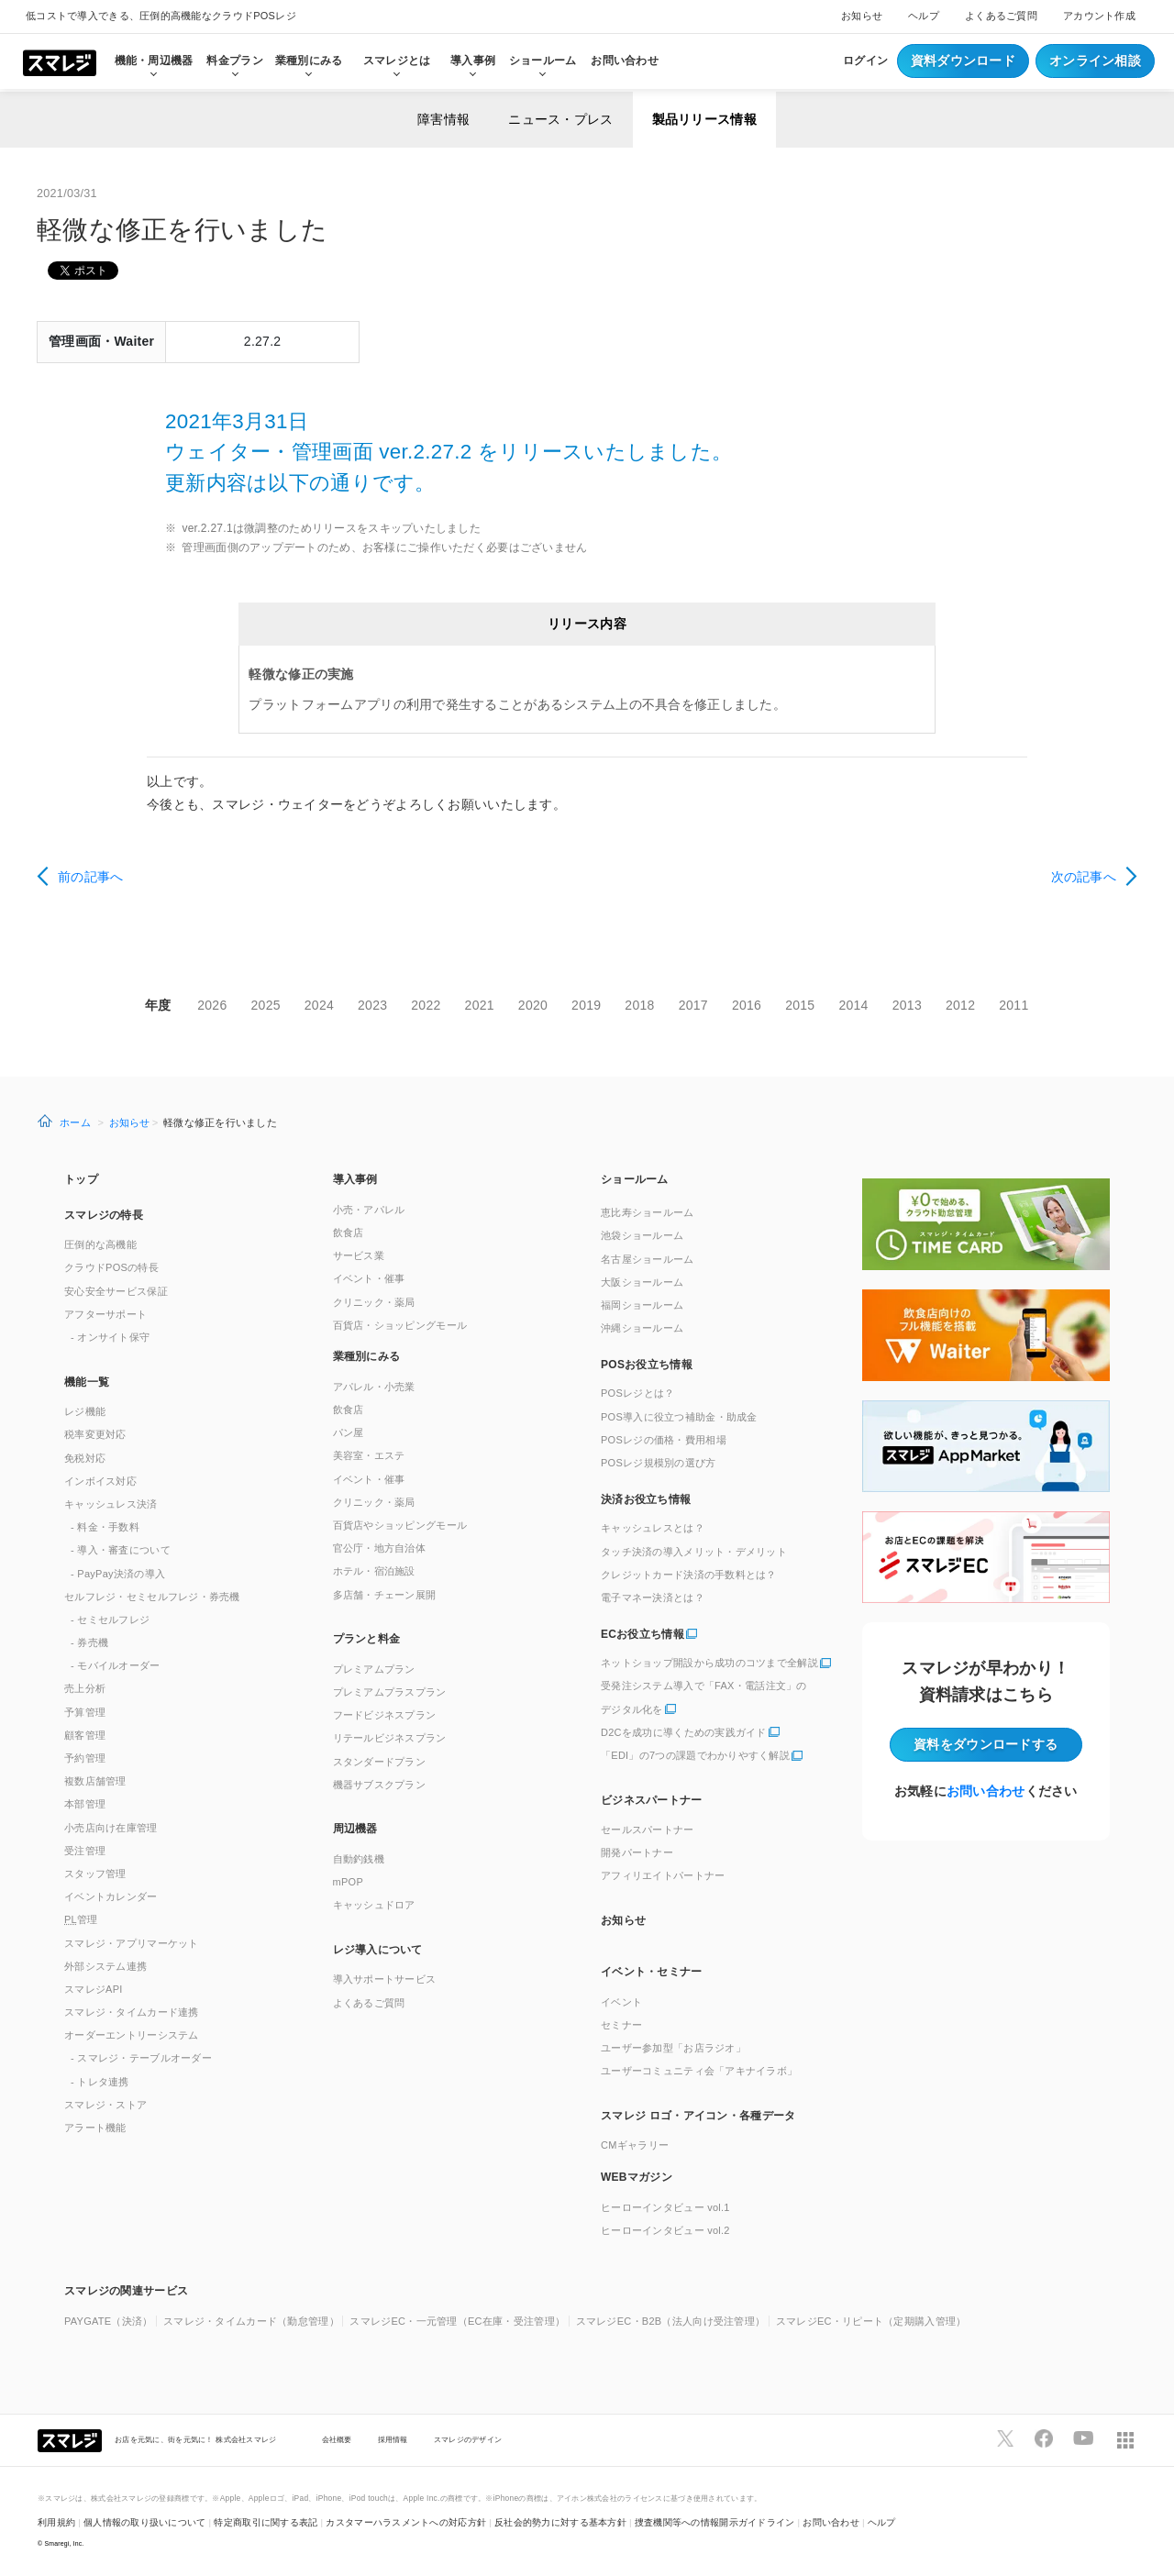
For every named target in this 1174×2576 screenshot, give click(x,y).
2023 (372, 1005)
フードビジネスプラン (385, 1714)
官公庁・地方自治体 (379, 1547)
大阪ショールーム (642, 1282)
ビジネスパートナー (652, 1800)
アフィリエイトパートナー (663, 1875)
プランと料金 (367, 1638)
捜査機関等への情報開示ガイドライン (715, 2522)
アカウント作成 (1099, 15)
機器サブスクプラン (379, 1784)
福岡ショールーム (642, 1304)
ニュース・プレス (560, 119)
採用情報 (393, 2439)
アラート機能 (95, 2127)
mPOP (348, 1881)
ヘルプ (923, 15)
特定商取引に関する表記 (265, 2522)
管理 (81, 1919)
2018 (639, 1005)
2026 (212, 1005)
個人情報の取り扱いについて (144, 2522)
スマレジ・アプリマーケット (131, 1943)
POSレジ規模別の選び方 (658, 1462)
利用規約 (56, 2522)
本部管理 (84, 1803)
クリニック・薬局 (374, 1302)
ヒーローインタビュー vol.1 (665, 2207)
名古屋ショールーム (647, 1259)
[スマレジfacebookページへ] (1044, 2438)
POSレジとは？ (637, 1393)
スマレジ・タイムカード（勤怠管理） (251, 2321)
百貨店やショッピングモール (400, 1525)
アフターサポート (105, 1314)
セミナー (621, 2024)
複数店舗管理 (95, 1780)
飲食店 (348, 1232)
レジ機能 (84, 1411)
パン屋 (348, 1432)
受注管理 (84, 1850)
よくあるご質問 (1001, 15)
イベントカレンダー (111, 1896)
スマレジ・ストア (105, 2104)
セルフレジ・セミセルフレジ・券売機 (152, 1596)
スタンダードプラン (379, 1761)
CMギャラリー (635, 2144)
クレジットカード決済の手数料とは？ (689, 1574)
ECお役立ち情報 (642, 1634)
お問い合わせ (625, 60)
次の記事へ (1083, 876)
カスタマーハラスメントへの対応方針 (406, 2522)
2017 (693, 1005)
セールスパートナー (647, 1829)
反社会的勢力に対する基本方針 (560, 2522)
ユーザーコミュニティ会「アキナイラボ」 (699, 2070)
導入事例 (355, 1179)
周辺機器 (355, 1828)
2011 (1013, 1005)
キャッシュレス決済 (111, 1503)
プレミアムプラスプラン (390, 1691)
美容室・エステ (369, 1455)
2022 (425, 1005)
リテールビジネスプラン (390, 1737)
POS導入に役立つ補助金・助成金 (679, 1416)
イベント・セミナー (652, 1971)
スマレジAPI (93, 1989)
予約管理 (84, 1757)
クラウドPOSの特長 (111, 1267)
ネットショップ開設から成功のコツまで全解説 (709, 1662)
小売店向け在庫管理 (111, 1827)
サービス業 (358, 1255)
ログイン (865, 60)
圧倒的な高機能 (100, 1244)
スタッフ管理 (95, 1873)
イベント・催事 (369, 1278)
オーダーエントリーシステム (131, 2034)
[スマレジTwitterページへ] (1005, 2438)
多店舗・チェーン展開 (385, 1594)
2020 (533, 1005)
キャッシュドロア (374, 1904)
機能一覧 (86, 1382)
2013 (907, 1005)
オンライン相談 (1095, 60)
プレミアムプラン (374, 1669)
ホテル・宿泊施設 (374, 1570)
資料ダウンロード (963, 60)
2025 (266, 1005)
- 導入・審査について (121, 1549)
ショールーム (543, 60)
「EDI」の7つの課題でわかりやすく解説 (695, 1755)
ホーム (75, 1122)
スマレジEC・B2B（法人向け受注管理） (671, 2321)
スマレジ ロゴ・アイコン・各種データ (698, 2115)
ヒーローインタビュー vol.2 (665, 2230)
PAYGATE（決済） (108, 2321)
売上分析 (84, 1688)
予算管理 (84, 1712)
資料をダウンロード (986, 1744)
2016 (746, 1005)
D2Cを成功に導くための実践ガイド (684, 1732)
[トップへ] (59, 61)
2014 (853, 1005)
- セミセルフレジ (110, 1619)
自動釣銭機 (358, 1858)
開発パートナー (637, 1852)
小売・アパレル (369, 1209)
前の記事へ (90, 876)
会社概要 (337, 2439)
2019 (586, 1005)
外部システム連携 (105, 1966)
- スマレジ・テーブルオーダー (141, 2057)
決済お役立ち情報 (646, 1499)
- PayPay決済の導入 (118, 1573)
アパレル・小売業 (374, 1386)
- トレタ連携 (100, 2081)
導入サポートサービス (385, 1979)
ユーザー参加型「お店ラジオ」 (673, 2047)
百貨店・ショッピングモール (400, 1325)
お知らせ (861, 15)
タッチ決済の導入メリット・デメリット (694, 1551)
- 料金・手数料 (105, 1526)
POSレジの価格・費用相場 (663, 1439)
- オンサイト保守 (110, 1337)
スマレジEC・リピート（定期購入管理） (871, 2321)
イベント (621, 2001)
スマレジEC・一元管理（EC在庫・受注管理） (457, 2321)
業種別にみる (367, 1356)
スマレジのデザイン (468, 2439)
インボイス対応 (100, 1481)
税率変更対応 (95, 1434)
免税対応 (84, 1458)
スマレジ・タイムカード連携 (131, 2012)
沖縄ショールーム (642, 1327)
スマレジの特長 (103, 1215)
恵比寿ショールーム (647, 1212)
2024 (319, 1005)
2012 (960, 1005)
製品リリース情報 (704, 119)
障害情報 (443, 119)
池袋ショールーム (642, 1235)
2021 (479, 1005)
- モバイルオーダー (116, 1665)
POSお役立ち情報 (646, 1364)
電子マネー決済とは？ (652, 1597)
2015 (799, 1005)
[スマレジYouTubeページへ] (1083, 2438)
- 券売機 (89, 1642)
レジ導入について (378, 1949)
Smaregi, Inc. (64, 2543)
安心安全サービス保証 (116, 1291)
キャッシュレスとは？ (652, 1527)
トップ (81, 1179)
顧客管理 (84, 1735)
